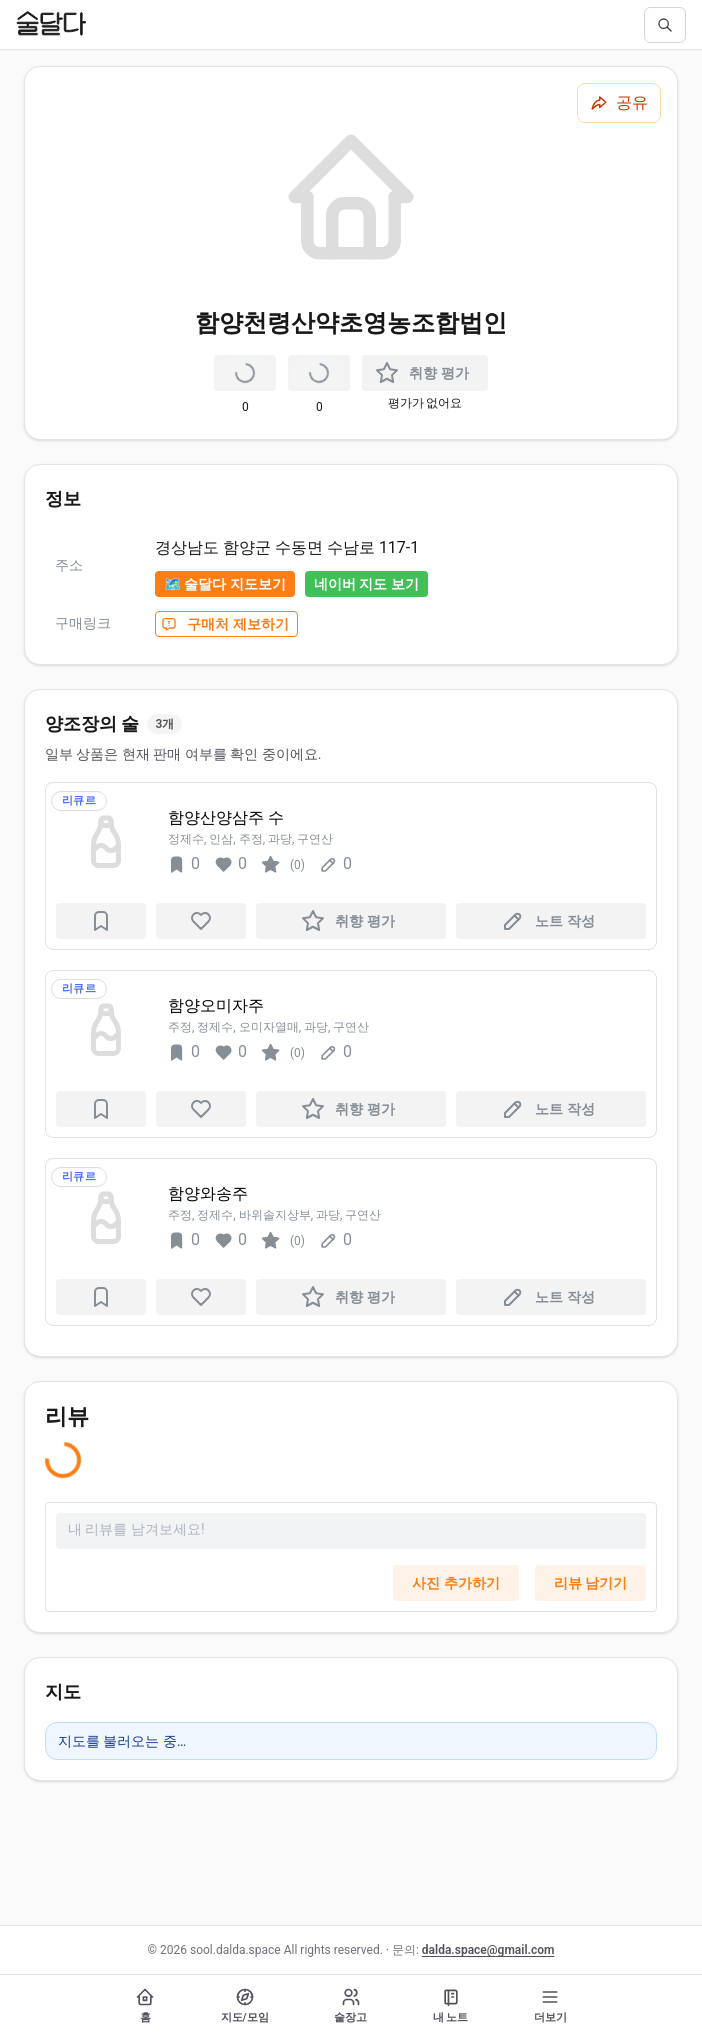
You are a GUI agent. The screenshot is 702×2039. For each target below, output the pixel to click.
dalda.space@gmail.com (488, 1950)
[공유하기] (619, 103)
